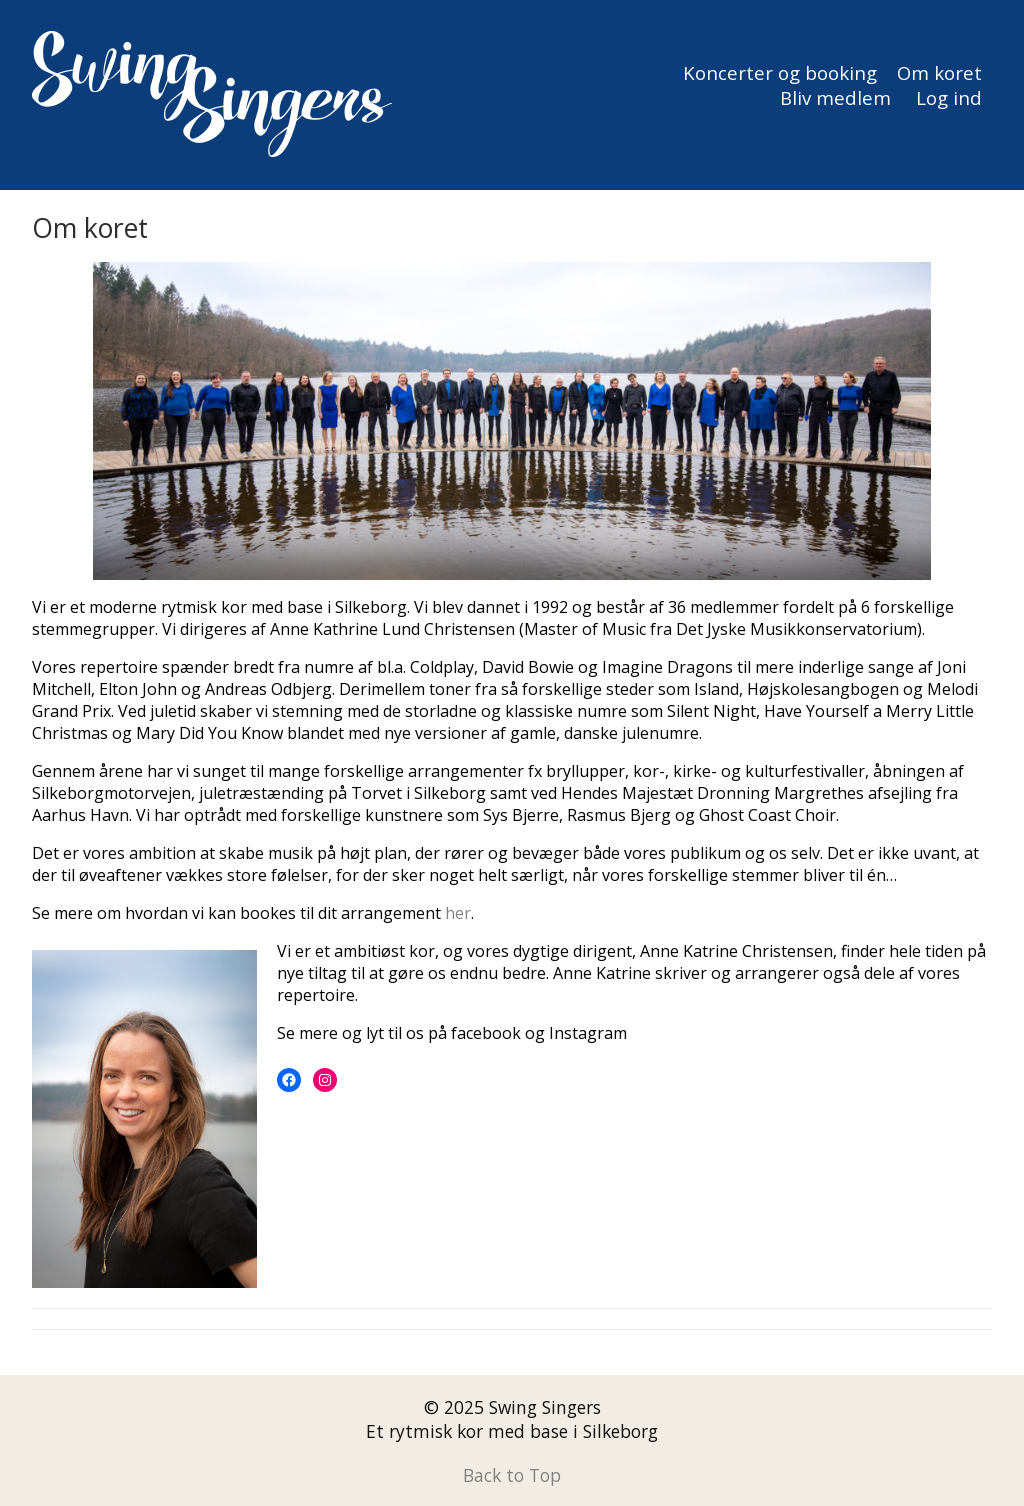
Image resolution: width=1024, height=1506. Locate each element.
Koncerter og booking (780, 72)
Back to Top (512, 1475)
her (458, 913)
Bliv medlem (835, 97)
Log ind (949, 97)
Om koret (939, 72)
